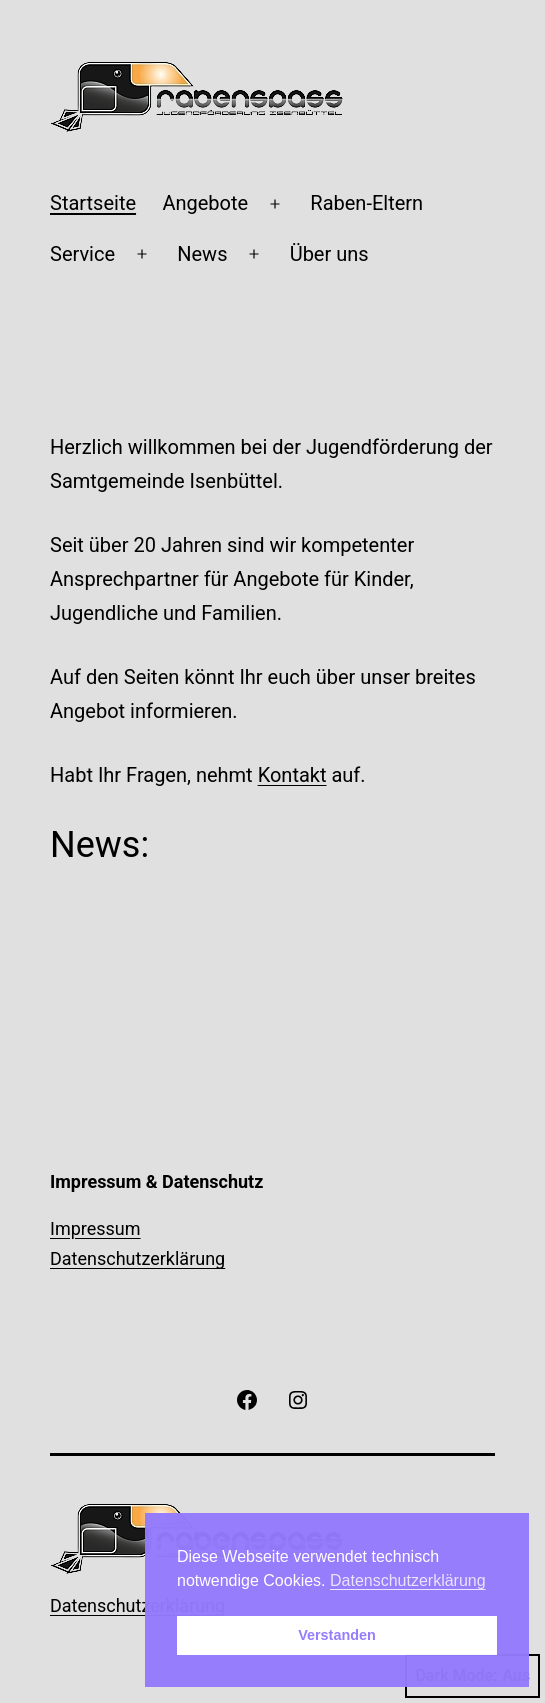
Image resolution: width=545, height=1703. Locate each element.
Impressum (95, 1228)
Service (82, 254)
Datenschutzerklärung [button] (408, 1580)
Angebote (205, 203)
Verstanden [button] (337, 1635)
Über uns (329, 254)
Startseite (93, 203)
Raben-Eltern (366, 203)
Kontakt (292, 775)
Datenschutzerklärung (137, 1258)
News (202, 254)
